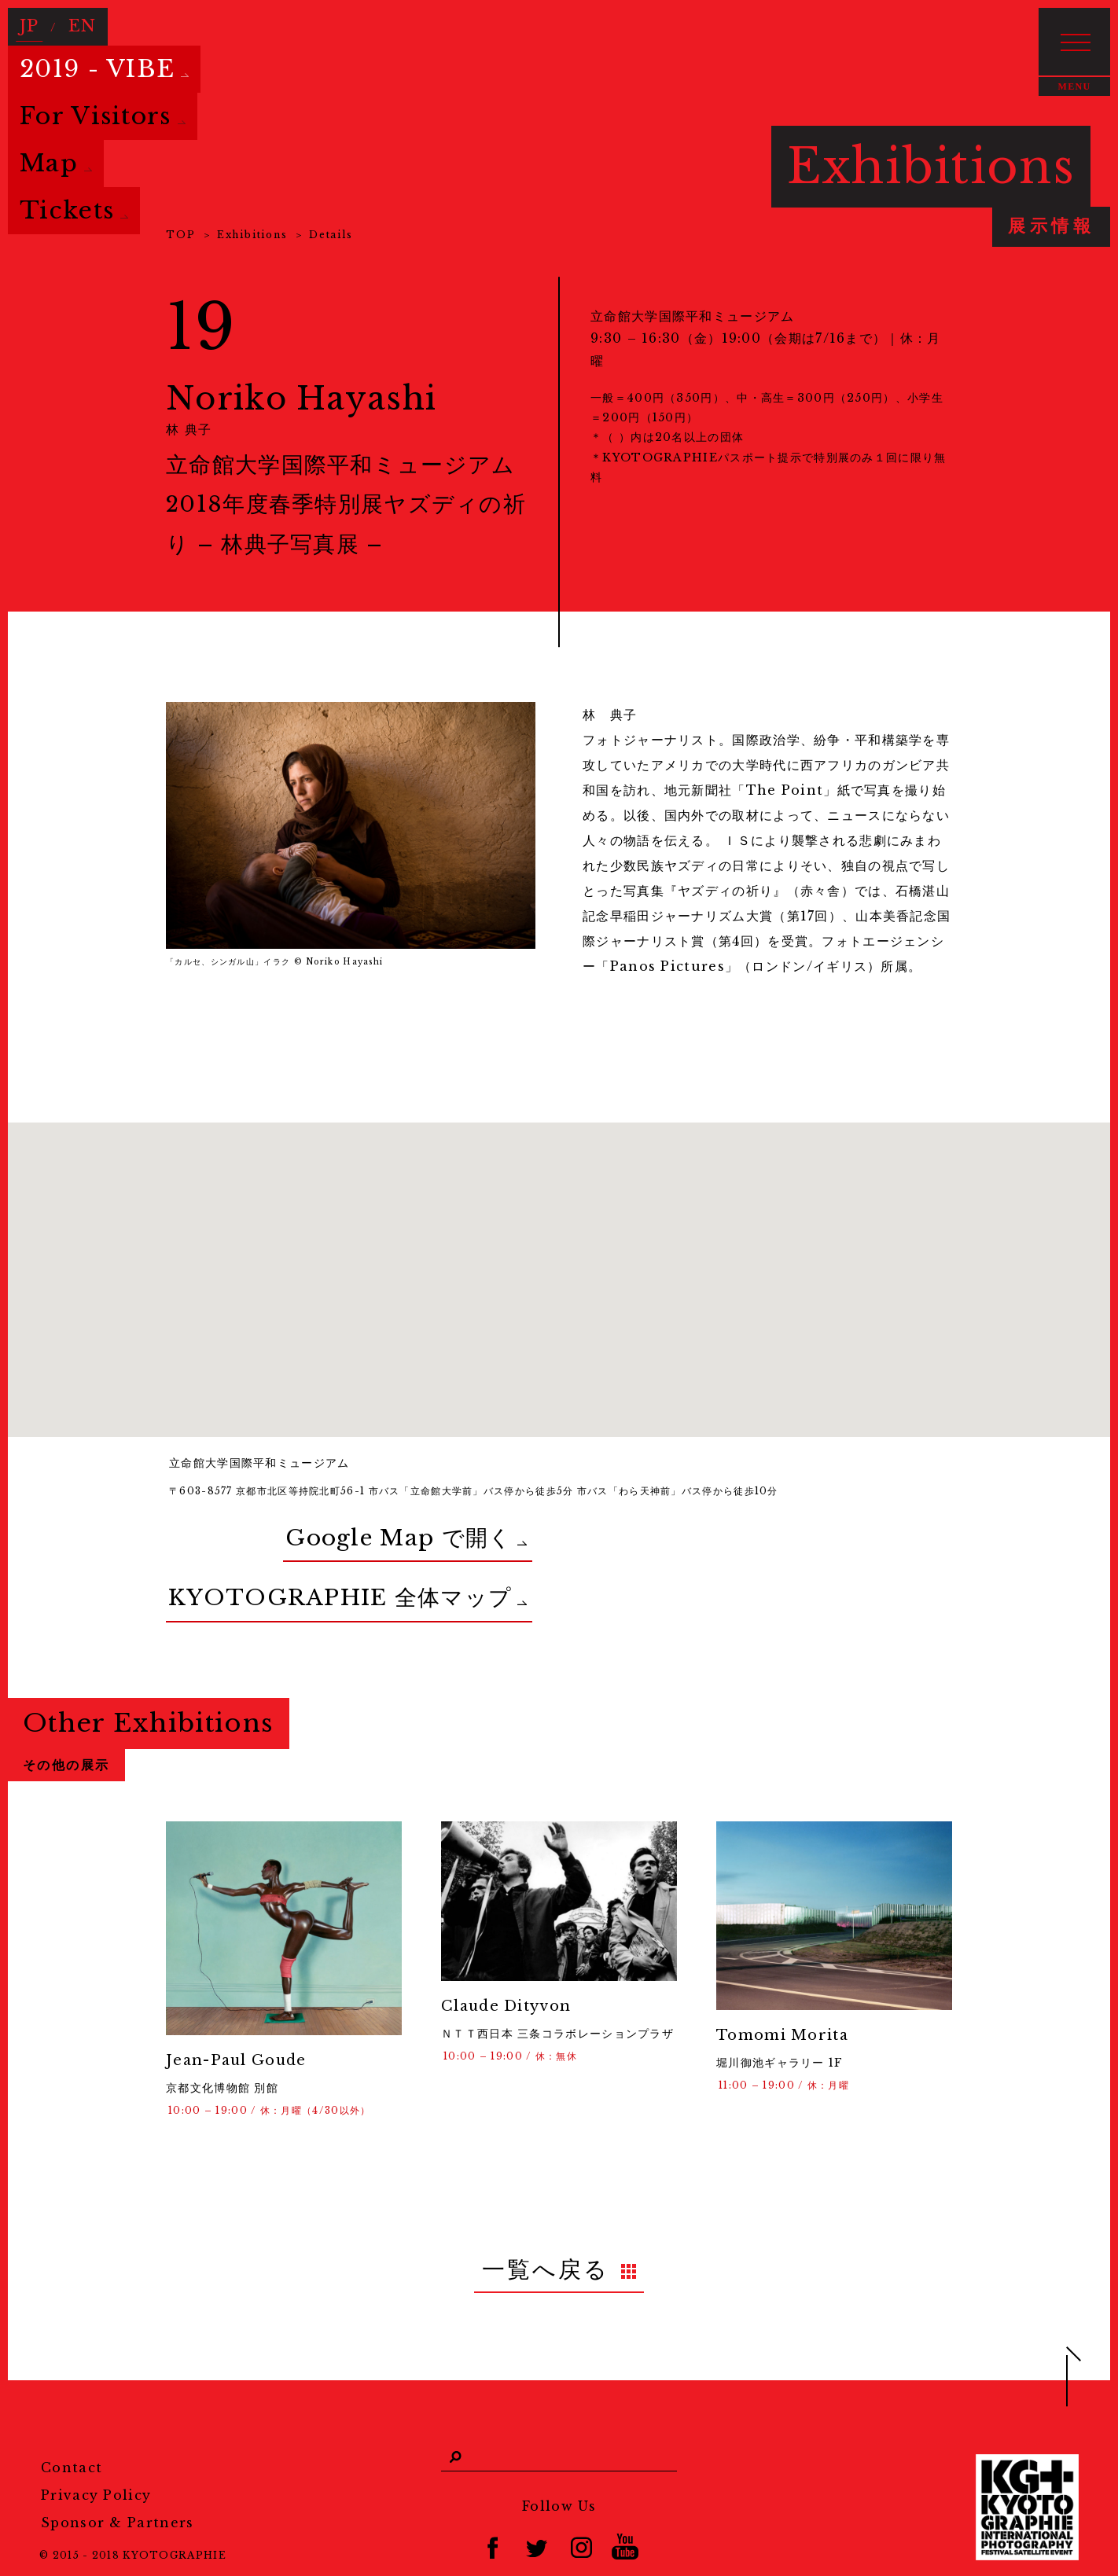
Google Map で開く (294, 1528)
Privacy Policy (96, 2443)
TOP (180, 235)
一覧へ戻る (546, 2223)
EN (74, 21)
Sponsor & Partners (117, 2471)
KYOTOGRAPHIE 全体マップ (265, 1568)
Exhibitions (252, 235)
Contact (71, 2415)
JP (27, 21)
